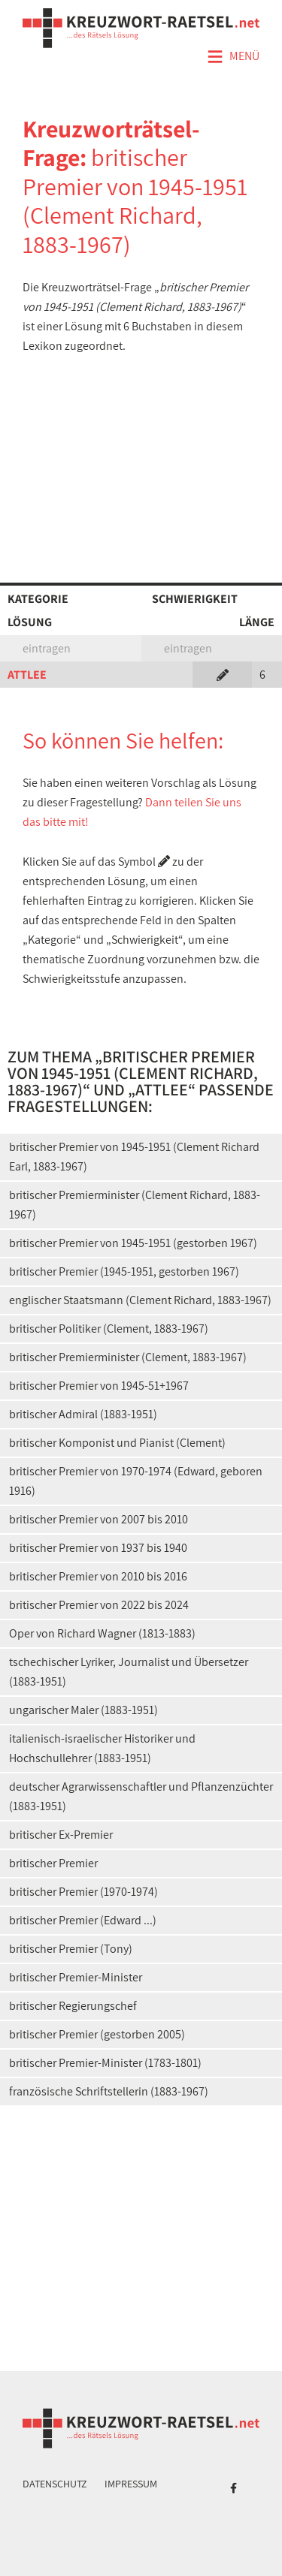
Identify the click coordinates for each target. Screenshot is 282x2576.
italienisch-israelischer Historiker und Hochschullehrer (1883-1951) (102, 1748)
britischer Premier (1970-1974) (83, 1892)
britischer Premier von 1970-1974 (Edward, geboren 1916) (135, 1481)
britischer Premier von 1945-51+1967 (99, 1385)
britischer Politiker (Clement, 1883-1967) (108, 1328)
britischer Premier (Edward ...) (82, 1920)
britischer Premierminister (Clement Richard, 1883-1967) (134, 1204)
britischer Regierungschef (73, 2006)
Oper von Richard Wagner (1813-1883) (102, 1633)
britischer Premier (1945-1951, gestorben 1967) (124, 1271)
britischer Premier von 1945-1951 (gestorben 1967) (133, 1243)
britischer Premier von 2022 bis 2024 (99, 1605)
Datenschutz (55, 2483)
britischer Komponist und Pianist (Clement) (117, 1443)
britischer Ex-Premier (61, 1834)
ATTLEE (27, 674)
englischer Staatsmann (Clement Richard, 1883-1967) (140, 1300)
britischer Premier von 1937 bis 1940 (98, 1548)
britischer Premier (53, 1863)
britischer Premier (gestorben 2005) (97, 2034)
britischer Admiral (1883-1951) (83, 1414)
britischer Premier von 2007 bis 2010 (98, 1519)
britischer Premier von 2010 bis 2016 (98, 1576)
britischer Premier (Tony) (70, 1949)
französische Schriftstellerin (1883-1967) (108, 2091)
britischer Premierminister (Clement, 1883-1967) (128, 1357)
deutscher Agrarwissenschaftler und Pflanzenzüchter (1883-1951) (141, 1796)
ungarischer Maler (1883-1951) (83, 1710)
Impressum (131, 2483)
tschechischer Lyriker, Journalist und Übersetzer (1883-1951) (128, 1671)
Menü (233, 57)
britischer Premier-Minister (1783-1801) (105, 2063)
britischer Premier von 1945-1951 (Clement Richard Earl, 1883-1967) (134, 1156)
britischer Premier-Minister (75, 1977)
